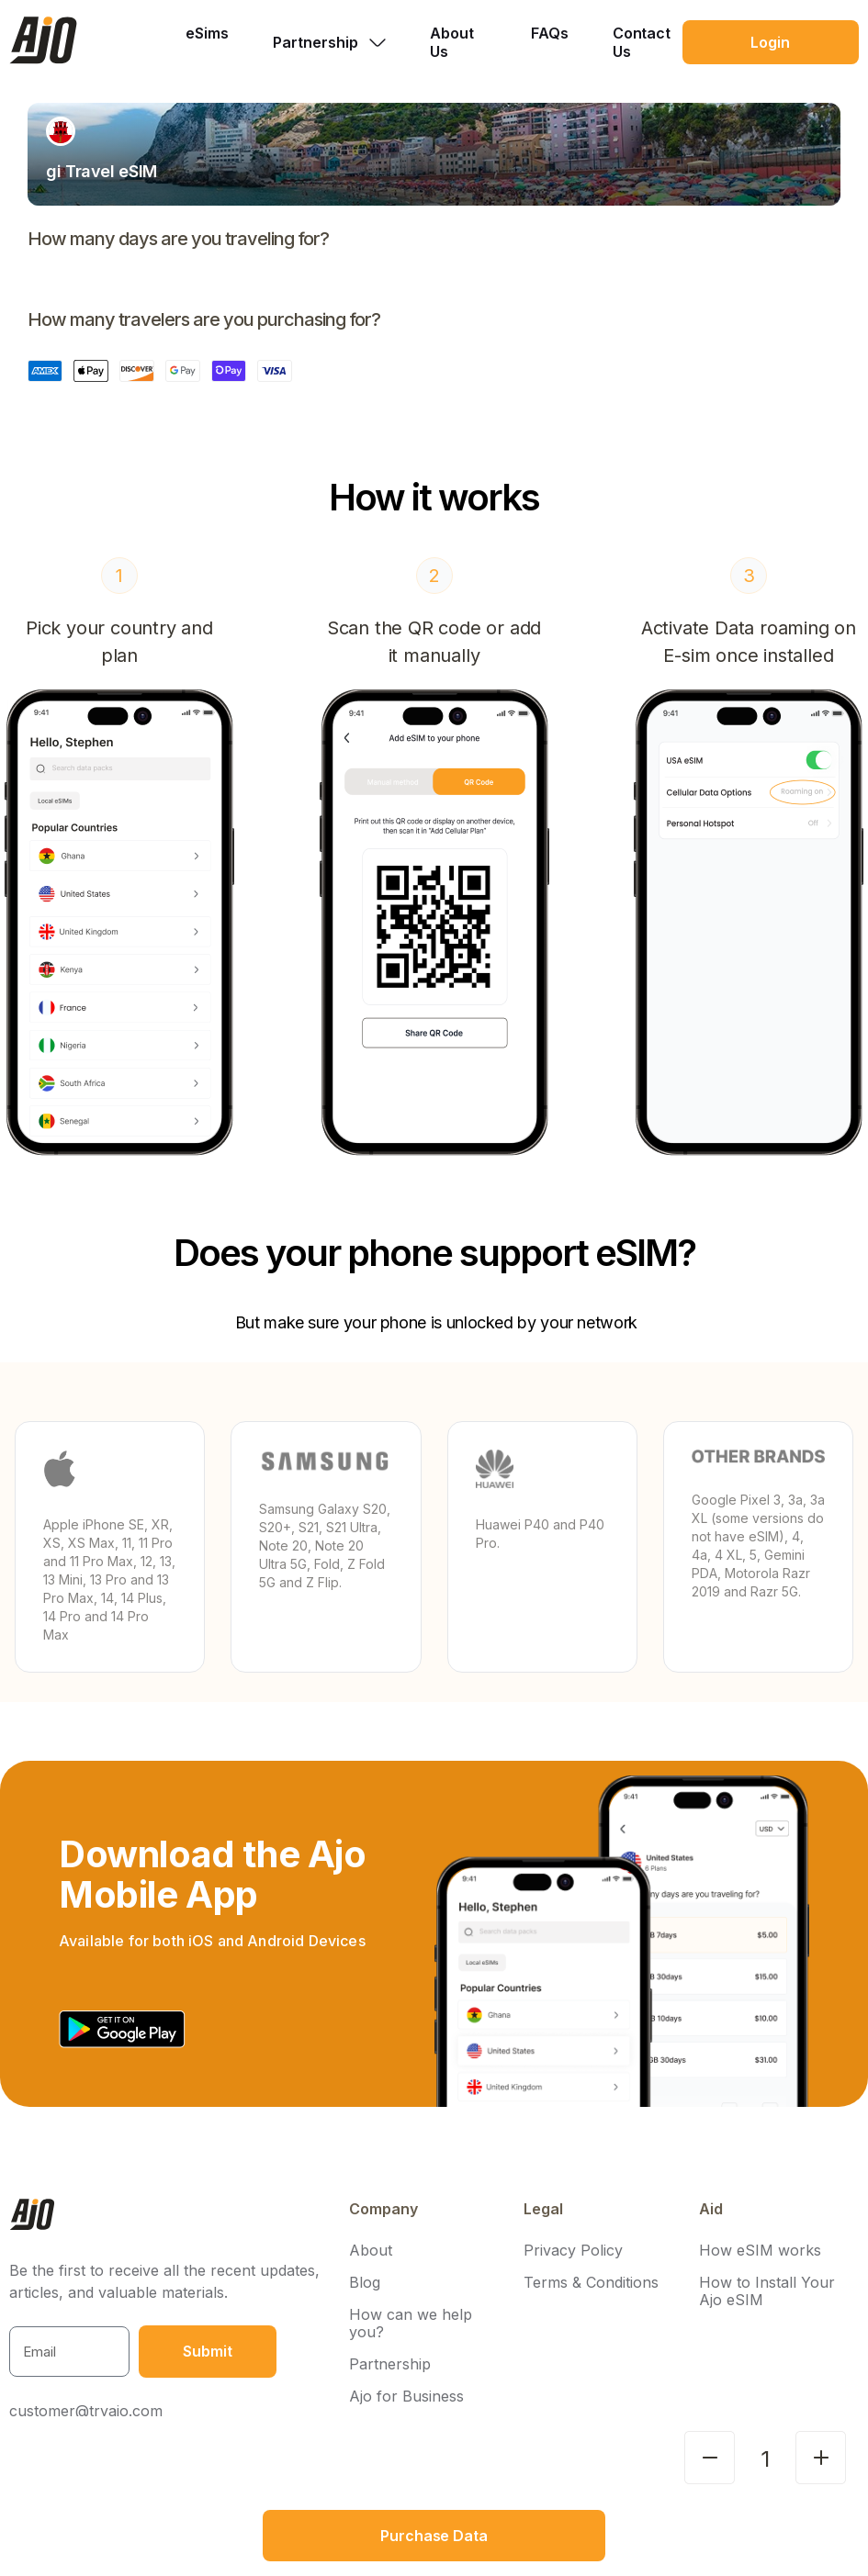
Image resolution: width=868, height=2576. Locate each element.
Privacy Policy (573, 2250)
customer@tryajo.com (86, 2411)
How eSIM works (760, 2250)
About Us (452, 42)
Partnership (390, 2364)
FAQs (550, 33)
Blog (364, 2282)
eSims (207, 33)
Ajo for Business (406, 2396)
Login (770, 42)
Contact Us (642, 42)
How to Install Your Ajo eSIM (767, 2291)
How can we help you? (410, 2323)
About (370, 2250)
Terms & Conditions (591, 2282)
